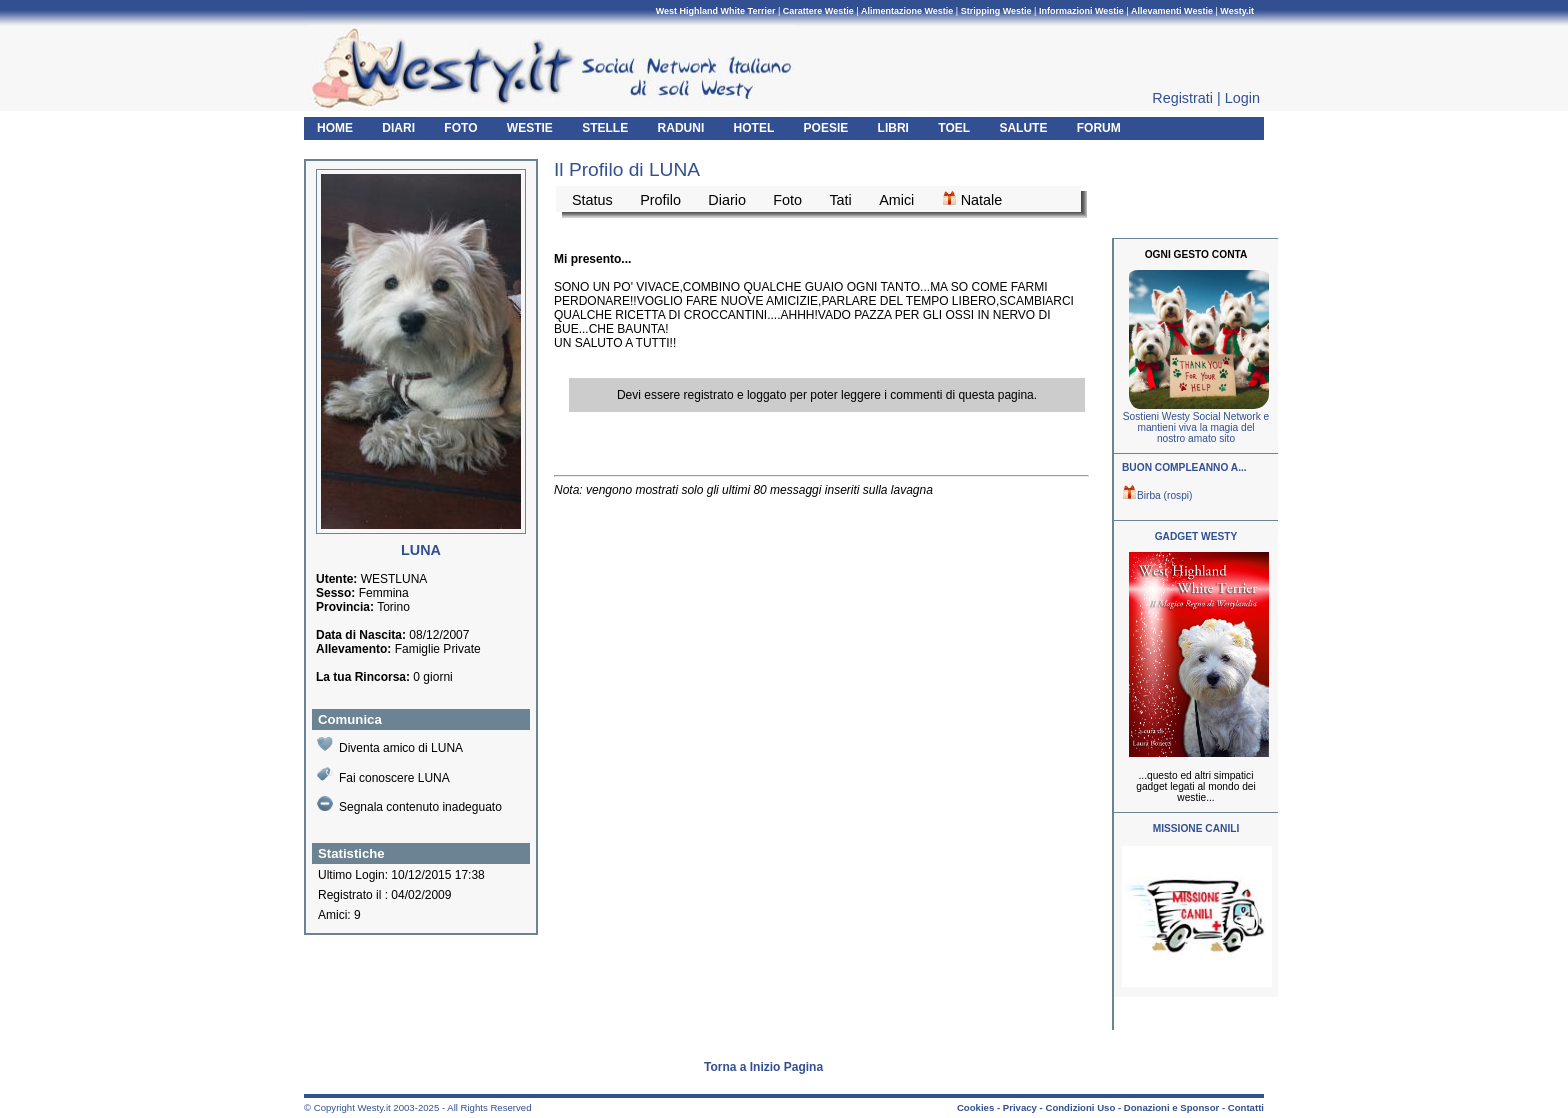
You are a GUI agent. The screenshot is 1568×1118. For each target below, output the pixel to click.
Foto (787, 200)
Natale (972, 199)
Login (1242, 98)
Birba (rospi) (1157, 495)
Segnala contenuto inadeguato (409, 805)
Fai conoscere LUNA (383, 775)
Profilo (660, 200)
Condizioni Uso (1080, 1107)
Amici (896, 200)
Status (592, 200)
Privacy (1020, 1107)
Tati (840, 200)
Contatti (1246, 1107)
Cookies (975, 1107)
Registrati (1182, 98)
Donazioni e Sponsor (1171, 1107)
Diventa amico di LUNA (390, 745)
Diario (727, 200)
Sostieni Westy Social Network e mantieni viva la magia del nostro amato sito (1196, 427)
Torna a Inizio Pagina (763, 1067)
